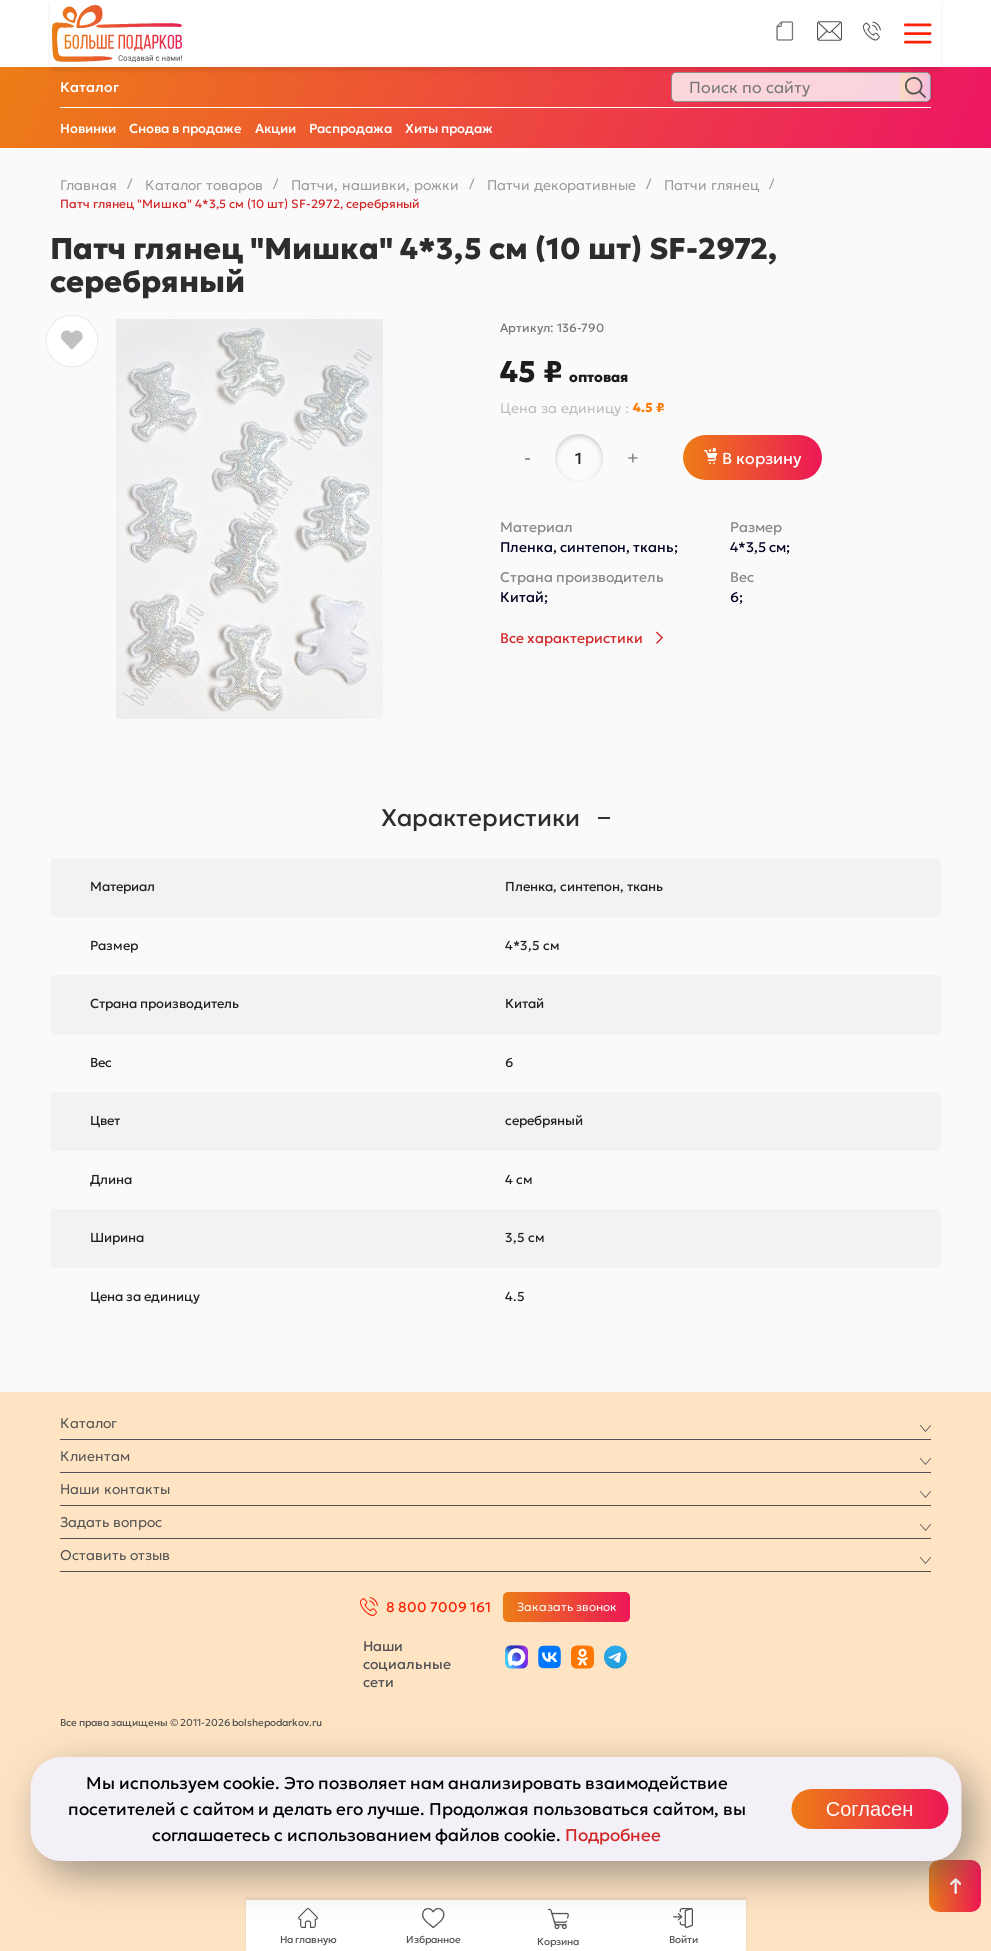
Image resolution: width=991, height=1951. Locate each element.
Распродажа (350, 128)
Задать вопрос (111, 1522)
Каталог (89, 87)
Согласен (869, 1809)
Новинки (88, 128)
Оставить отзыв (115, 1555)
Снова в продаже (185, 128)
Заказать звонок (567, 1606)
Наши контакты (115, 1489)
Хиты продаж (449, 128)
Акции (275, 128)
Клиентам (95, 1456)
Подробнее (613, 1835)
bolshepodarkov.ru (277, 1722)
